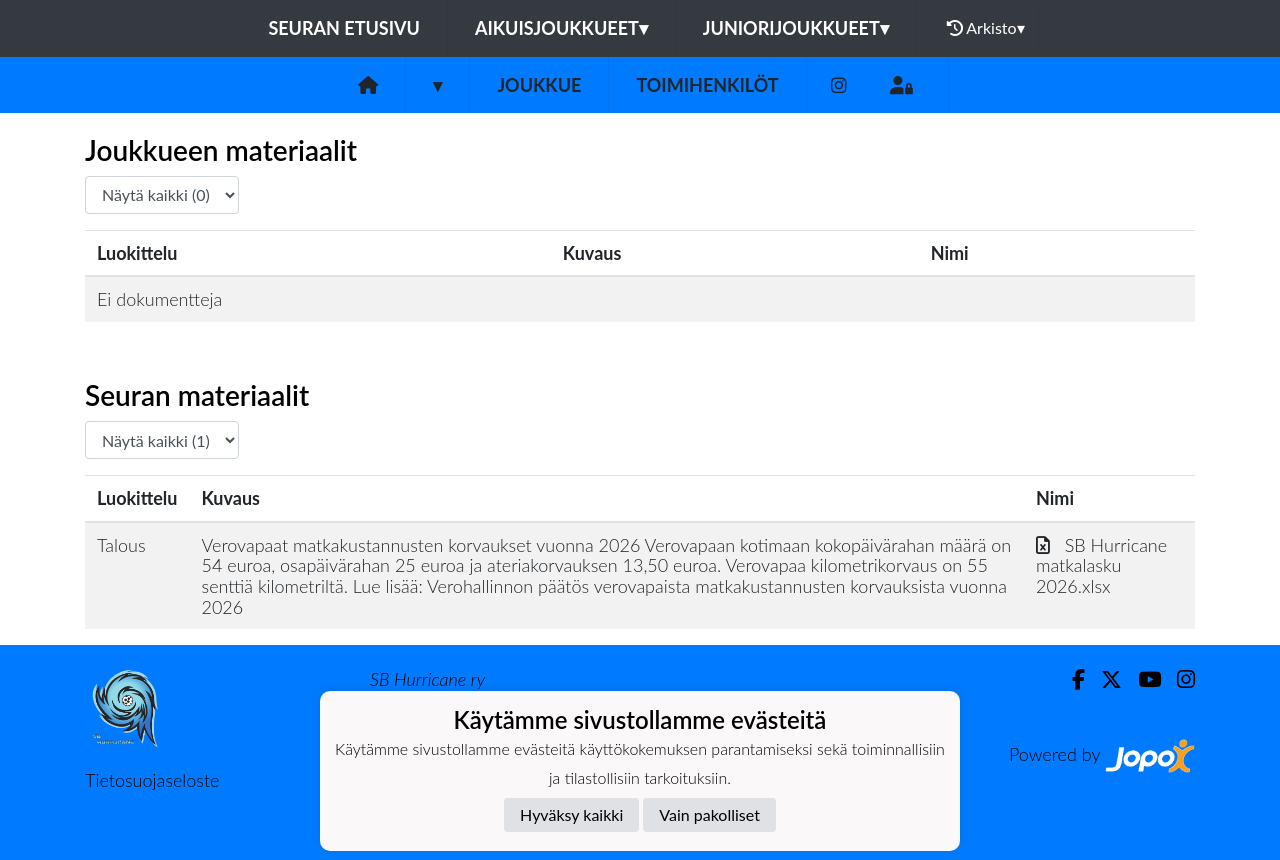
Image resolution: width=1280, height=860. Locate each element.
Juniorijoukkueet (796, 28)
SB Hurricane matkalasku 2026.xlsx (1101, 565)
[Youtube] (1141, 679)
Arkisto (986, 28)
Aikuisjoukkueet (561, 28)
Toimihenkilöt (707, 85)
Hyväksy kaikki (571, 814)
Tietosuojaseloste (152, 780)
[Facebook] (1070, 679)
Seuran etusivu (344, 28)
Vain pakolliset (709, 814)
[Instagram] (839, 85)
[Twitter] (1103, 679)
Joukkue (539, 85)
